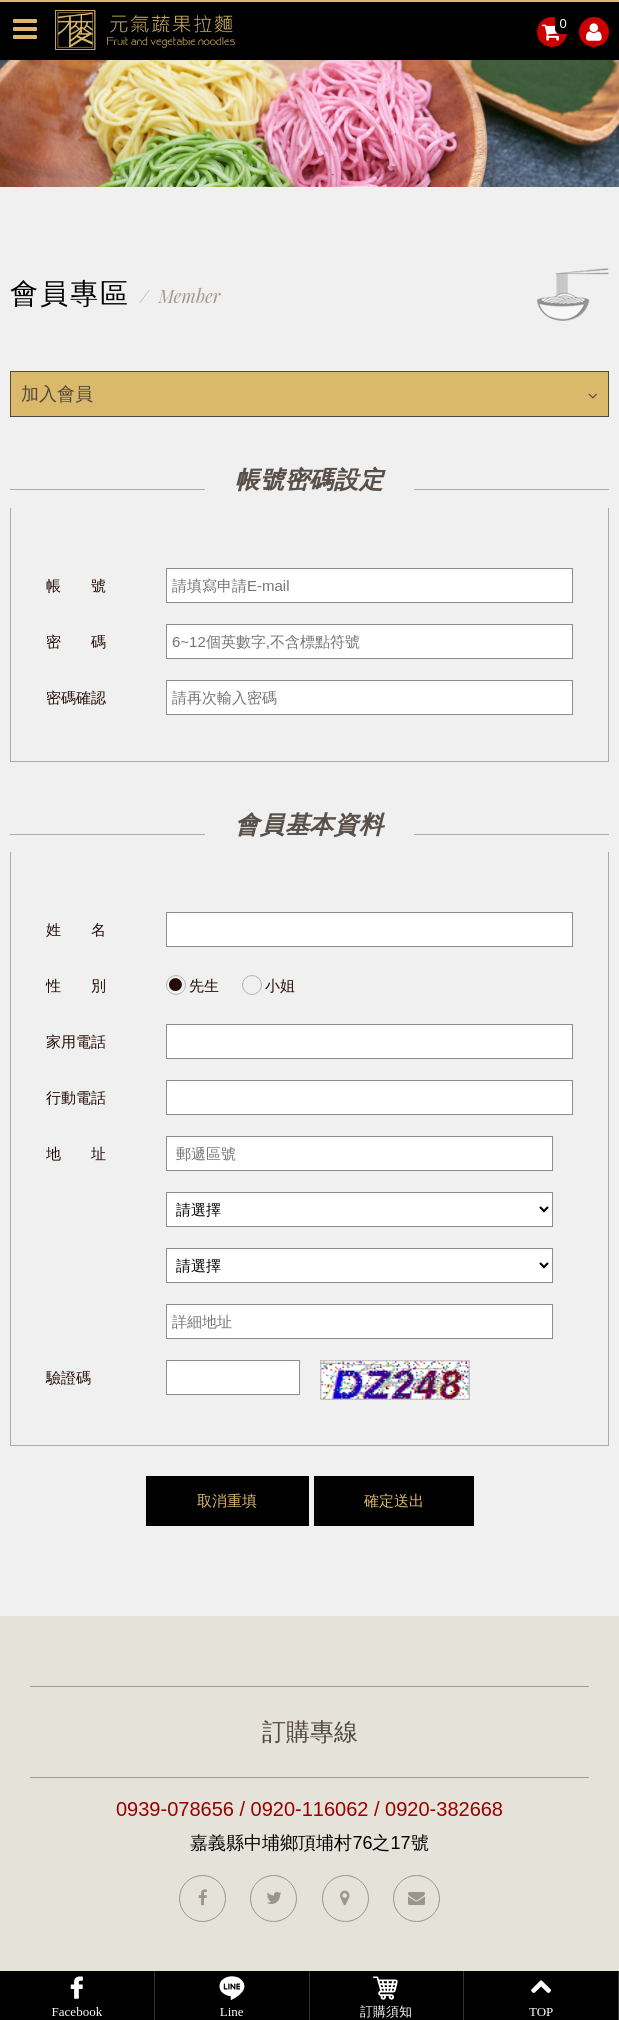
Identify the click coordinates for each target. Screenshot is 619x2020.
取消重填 (227, 1500)
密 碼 (76, 641)
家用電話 (76, 1041)
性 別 (76, 985)
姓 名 (76, 929)
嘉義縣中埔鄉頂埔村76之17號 (309, 1843)
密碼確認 (76, 697)
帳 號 (76, 585)
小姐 (280, 985)
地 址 (76, 1153)
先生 (204, 985)
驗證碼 (68, 1377)
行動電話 (76, 1097)
